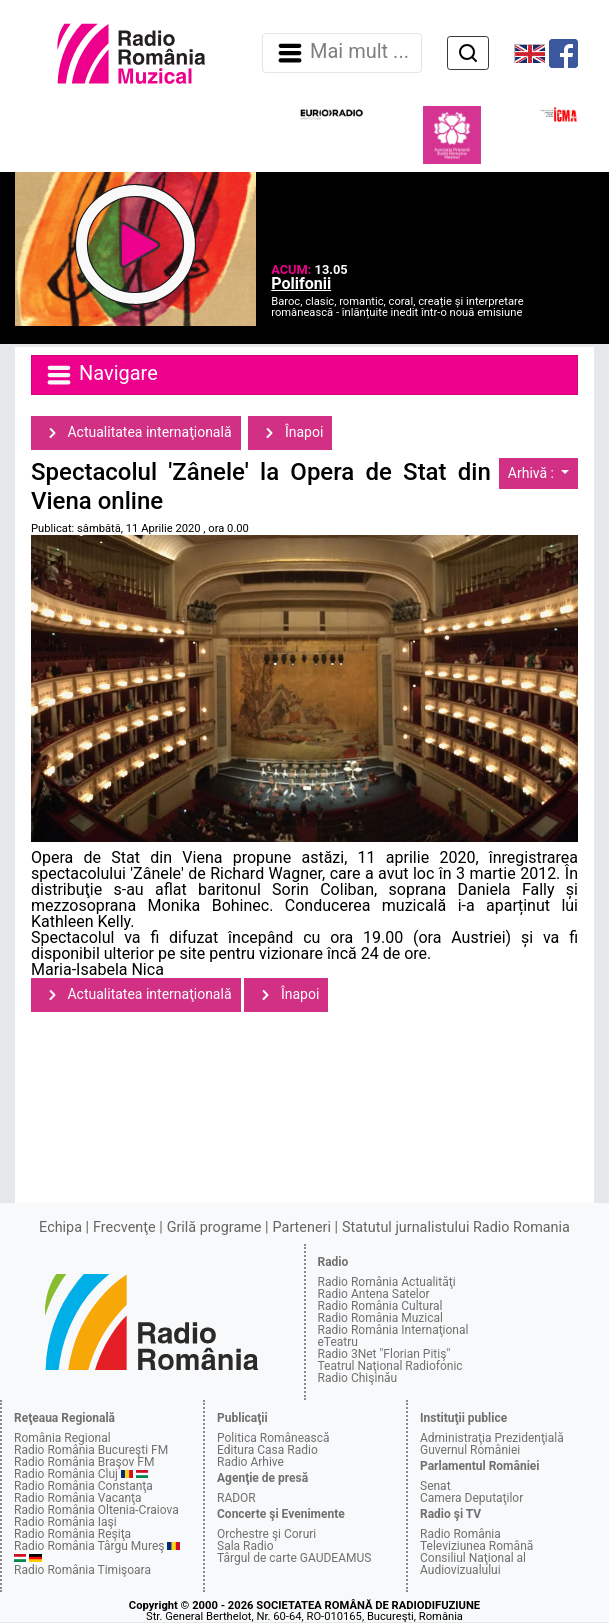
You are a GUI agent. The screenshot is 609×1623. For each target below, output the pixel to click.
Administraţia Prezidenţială (492, 1438)
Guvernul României (470, 1450)
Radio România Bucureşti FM (91, 1450)
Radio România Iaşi (65, 1522)
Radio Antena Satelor (374, 1294)
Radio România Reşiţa (72, 1534)
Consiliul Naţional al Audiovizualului (473, 1564)
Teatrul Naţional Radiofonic (390, 1366)
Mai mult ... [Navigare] (342, 53)
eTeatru (338, 1342)
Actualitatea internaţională (136, 433)
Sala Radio (245, 1546)
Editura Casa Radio (267, 1450)
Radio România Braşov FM (84, 1462)
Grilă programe (214, 1227)
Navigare (101, 375)
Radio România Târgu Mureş (89, 1546)
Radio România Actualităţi (387, 1282)
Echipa (60, 1227)
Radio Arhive (250, 1462)
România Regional (62, 1438)
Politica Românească (273, 1438)
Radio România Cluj (66, 1474)
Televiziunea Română (476, 1546)
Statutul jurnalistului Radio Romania (456, 1227)
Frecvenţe (124, 1227)
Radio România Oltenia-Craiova (96, 1510)
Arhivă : (533, 473)
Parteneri (302, 1227)
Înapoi (290, 433)
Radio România (460, 1534)
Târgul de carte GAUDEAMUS (294, 1558)
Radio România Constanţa (83, 1486)
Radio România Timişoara (82, 1570)
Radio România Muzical (380, 1318)
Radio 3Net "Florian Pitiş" (384, 1354)
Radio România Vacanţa (78, 1498)
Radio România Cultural (380, 1306)
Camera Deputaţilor (471, 1498)
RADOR (236, 1498)
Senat (435, 1486)
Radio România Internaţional (393, 1330)
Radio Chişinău (358, 1378)
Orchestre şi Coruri (266, 1534)
